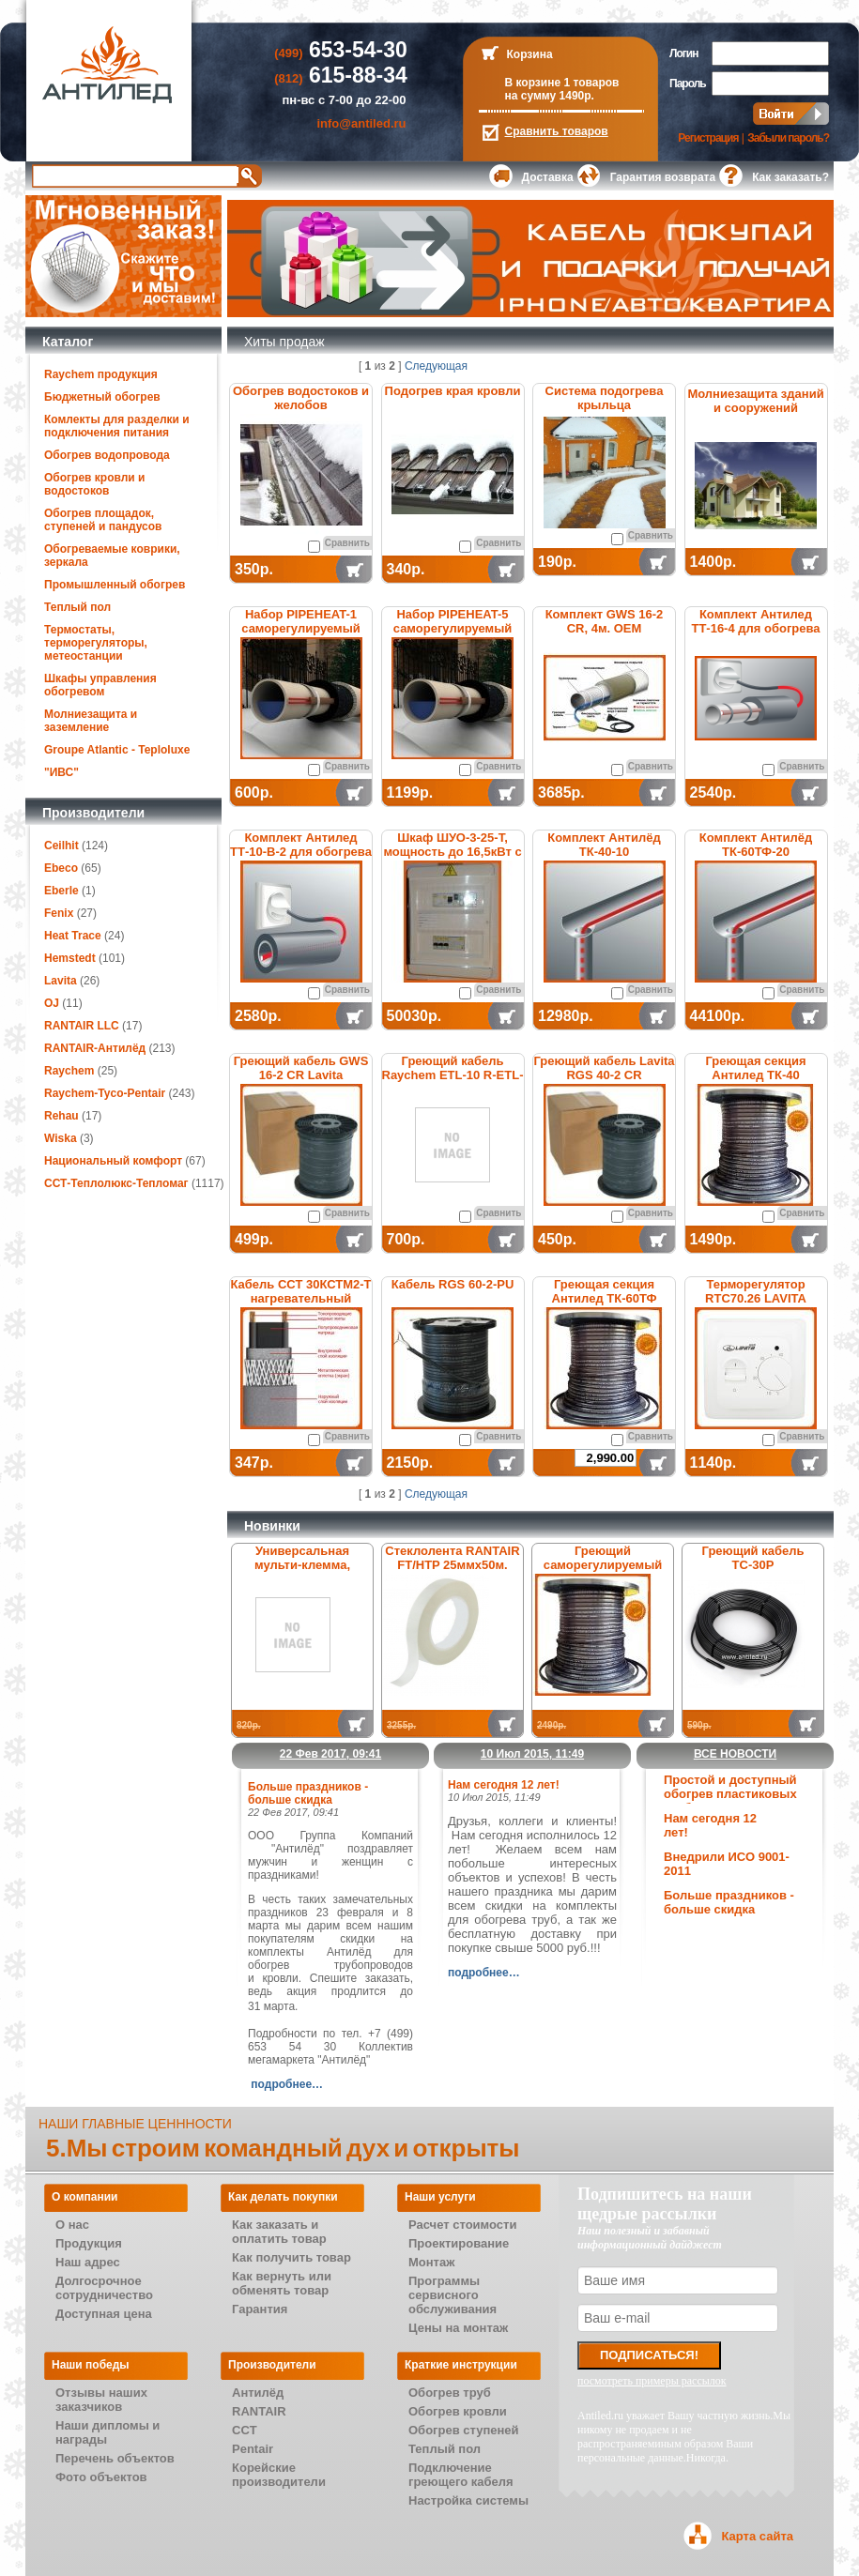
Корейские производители (279, 2475)
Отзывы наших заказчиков (101, 2399)
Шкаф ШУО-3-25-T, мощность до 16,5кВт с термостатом (452, 852)
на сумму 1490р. (549, 95)
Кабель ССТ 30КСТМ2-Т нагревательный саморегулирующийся (300, 1298)
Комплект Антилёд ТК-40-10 (603, 845)
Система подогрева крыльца (604, 398)
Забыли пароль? (788, 138)
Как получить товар (291, 2257)
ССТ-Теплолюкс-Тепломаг (116, 1183)
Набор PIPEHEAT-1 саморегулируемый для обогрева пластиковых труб (300, 635)
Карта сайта (757, 2536)
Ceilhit (61, 845)
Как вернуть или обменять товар (281, 2283)
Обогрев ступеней (463, 2430)
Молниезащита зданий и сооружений (755, 401)
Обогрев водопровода (107, 455)
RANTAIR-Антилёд (95, 1048)
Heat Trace (72, 935)
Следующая (436, 366)
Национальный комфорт (113, 1160)
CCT (244, 2430)
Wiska (60, 1138)
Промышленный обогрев (114, 584)
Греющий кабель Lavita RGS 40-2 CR (603, 1068)
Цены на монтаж (458, 2328)
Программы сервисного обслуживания (452, 2295)
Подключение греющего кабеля (461, 2475)
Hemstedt (70, 958)
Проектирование (458, 2243)
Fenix (58, 913)
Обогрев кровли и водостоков (94, 484)
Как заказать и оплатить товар (279, 2232)
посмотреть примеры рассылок (652, 2380)
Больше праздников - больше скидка (729, 1902)
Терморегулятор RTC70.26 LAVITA (755, 1291)
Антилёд (258, 2392)
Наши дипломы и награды (107, 2432)
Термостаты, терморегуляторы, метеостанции (95, 643)
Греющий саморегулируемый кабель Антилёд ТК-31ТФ (603, 1572)
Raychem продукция (101, 374)
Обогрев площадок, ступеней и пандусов (102, 520)
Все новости (735, 1754)
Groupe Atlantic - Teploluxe (117, 749)
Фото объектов (101, 2477)
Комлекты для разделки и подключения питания (117, 426)
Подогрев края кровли (453, 391)
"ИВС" (61, 772)
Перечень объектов (115, 2458)
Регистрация (708, 138)
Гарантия (259, 2309)
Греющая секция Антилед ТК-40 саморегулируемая (755, 1075)
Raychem (69, 1070)
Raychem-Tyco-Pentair (106, 1093)
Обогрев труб (449, 2392)
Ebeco (61, 868)
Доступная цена (103, 2314)
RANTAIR (259, 2411)
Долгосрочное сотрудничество (104, 2288)
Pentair (252, 2449)
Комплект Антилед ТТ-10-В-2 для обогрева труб (301, 852)
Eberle (61, 890)
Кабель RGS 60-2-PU (452, 1284)
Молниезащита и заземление (90, 721)
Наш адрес (87, 2262)
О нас (72, 2225)
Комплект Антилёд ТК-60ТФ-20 (755, 845)
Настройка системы (468, 2500)
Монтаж (431, 2262)
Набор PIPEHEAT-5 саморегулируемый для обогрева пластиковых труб (453, 635)
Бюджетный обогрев (102, 397)
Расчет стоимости (462, 2225)
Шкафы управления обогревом (100, 685)
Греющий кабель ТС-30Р (753, 1558)
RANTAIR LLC (81, 1025)
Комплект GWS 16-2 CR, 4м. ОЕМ (604, 621)
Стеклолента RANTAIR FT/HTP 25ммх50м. (452, 1558)
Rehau (61, 1115)
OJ (51, 1003)
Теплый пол (77, 607)
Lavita (60, 980)
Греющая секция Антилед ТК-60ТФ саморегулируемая (603, 1298)
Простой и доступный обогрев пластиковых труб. (730, 1794)
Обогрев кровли (457, 2411)
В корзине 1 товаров (562, 82)
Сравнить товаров (556, 131)
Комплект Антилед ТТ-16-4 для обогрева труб (755, 628)
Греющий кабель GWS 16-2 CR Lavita (301, 1068)
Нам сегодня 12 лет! (504, 1784)
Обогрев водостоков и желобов (301, 398)
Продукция (88, 2243)
